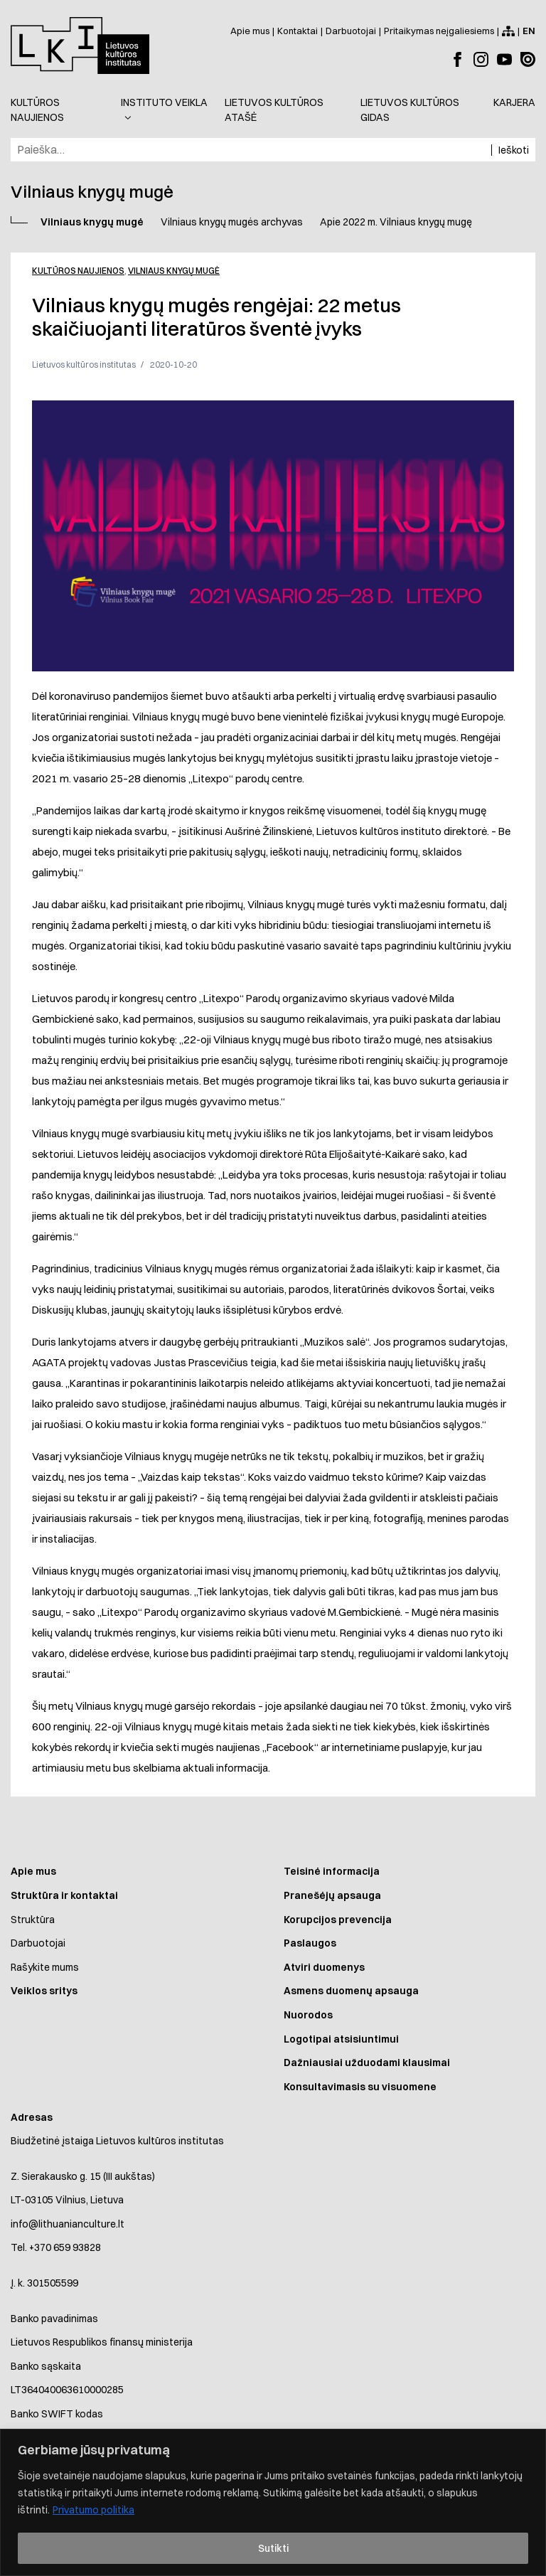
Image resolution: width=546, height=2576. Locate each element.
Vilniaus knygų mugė (92, 221)
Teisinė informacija (332, 1871)
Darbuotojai (38, 1943)
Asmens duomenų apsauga (351, 1990)
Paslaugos (310, 1943)
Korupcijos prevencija (338, 1919)
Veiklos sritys (44, 1990)
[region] (273, 2502)
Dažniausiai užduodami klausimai (367, 2062)
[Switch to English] (529, 30)
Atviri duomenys (324, 1967)
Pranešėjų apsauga (332, 1895)
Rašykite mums (45, 1967)
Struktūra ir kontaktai (64, 1895)
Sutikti (273, 2548)
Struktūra (33, 1919)
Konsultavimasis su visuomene (360, 2086)
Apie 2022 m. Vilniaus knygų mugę (396, 221)
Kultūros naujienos (78, 270)
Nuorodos (308, 2014)
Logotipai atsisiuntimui (341, 2039)
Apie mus (33, 1871)
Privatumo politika (93, 2509)
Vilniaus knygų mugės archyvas (232, 221)
